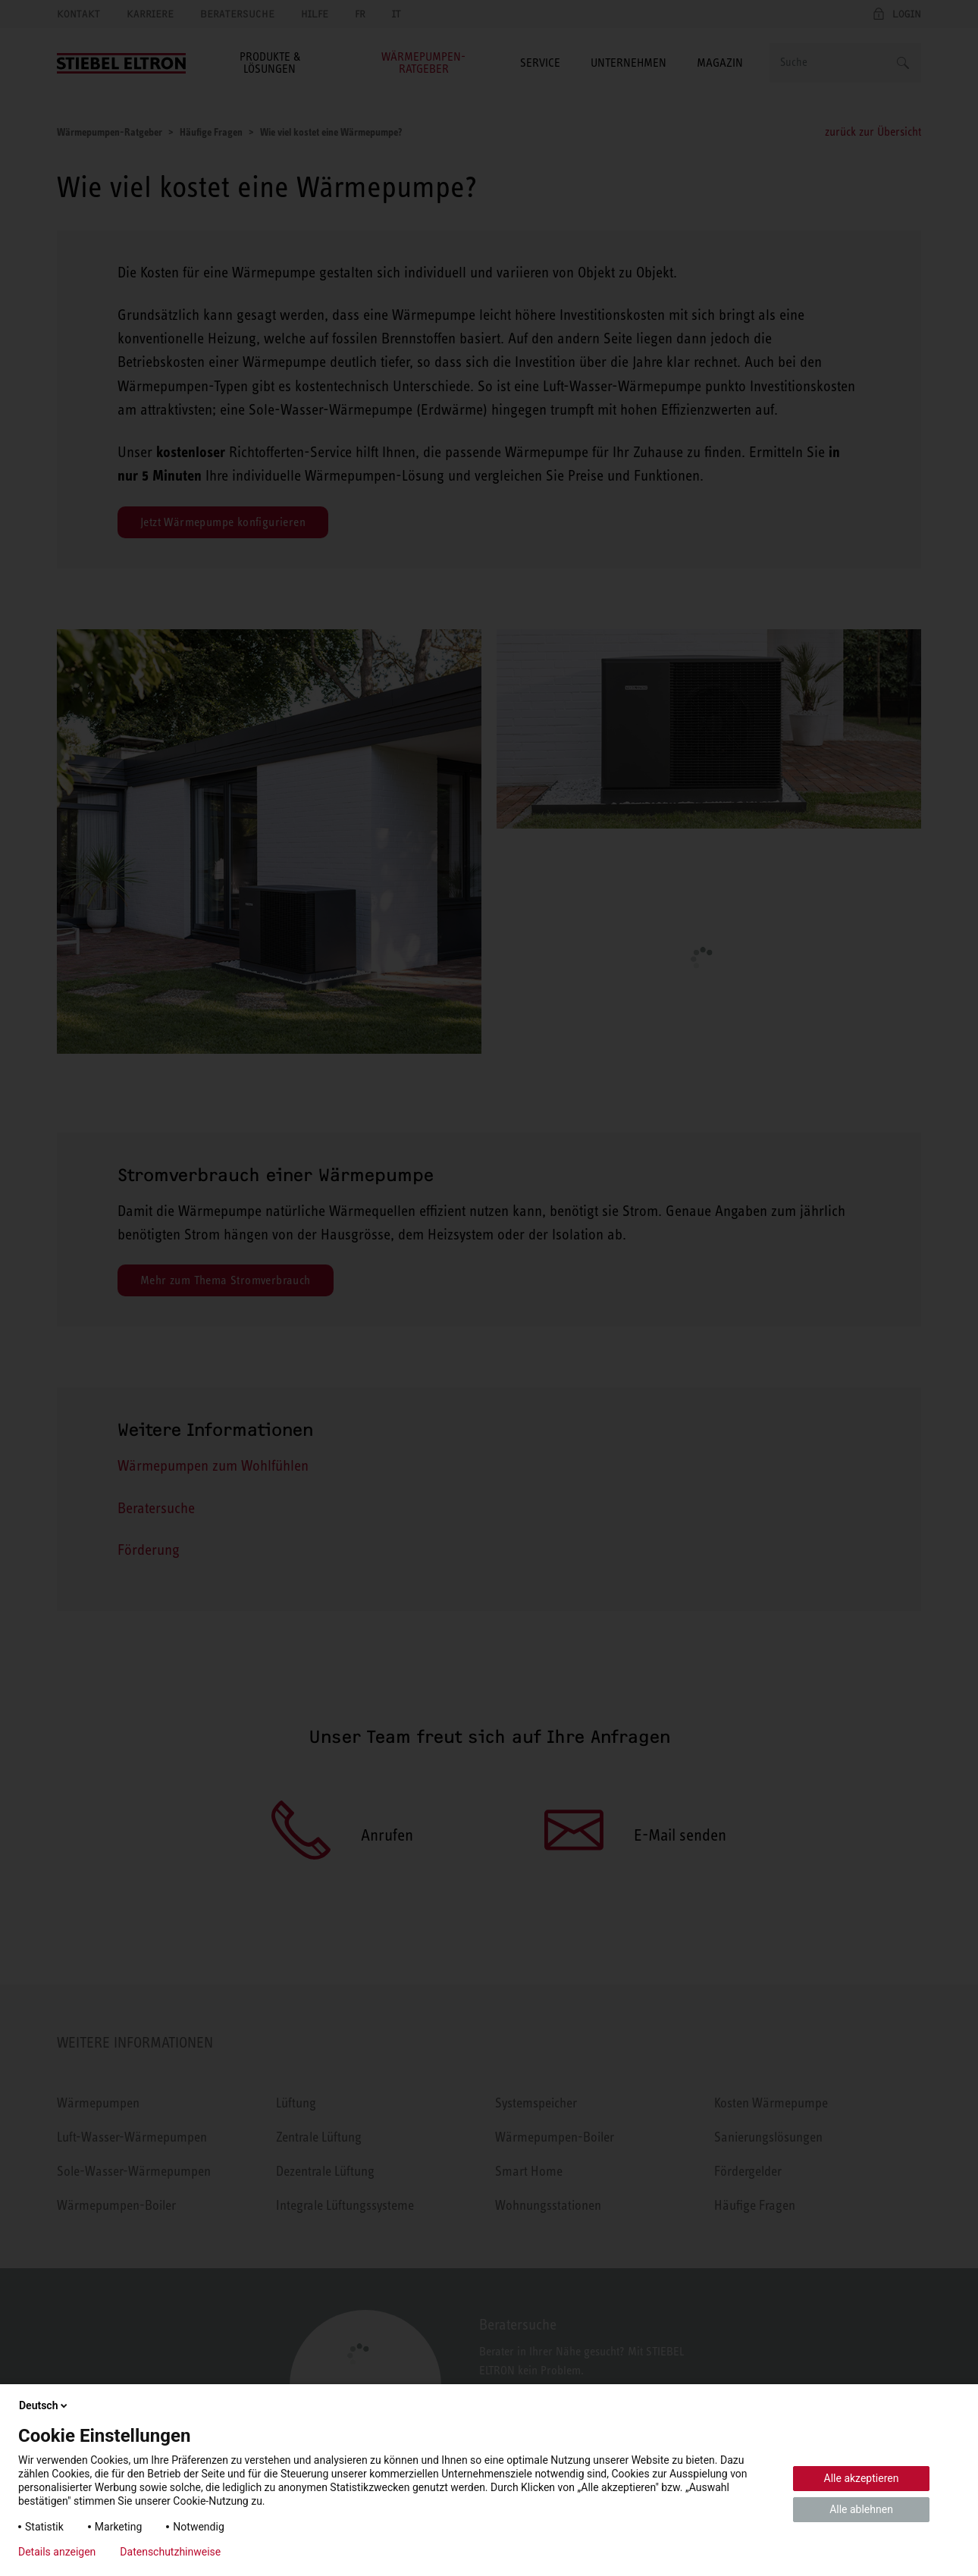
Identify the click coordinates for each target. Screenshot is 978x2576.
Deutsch (44, 2405)
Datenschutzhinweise (170, 2552)
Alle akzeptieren (861, 2478)
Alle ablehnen (861, 2509)
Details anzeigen (57, 2552)
